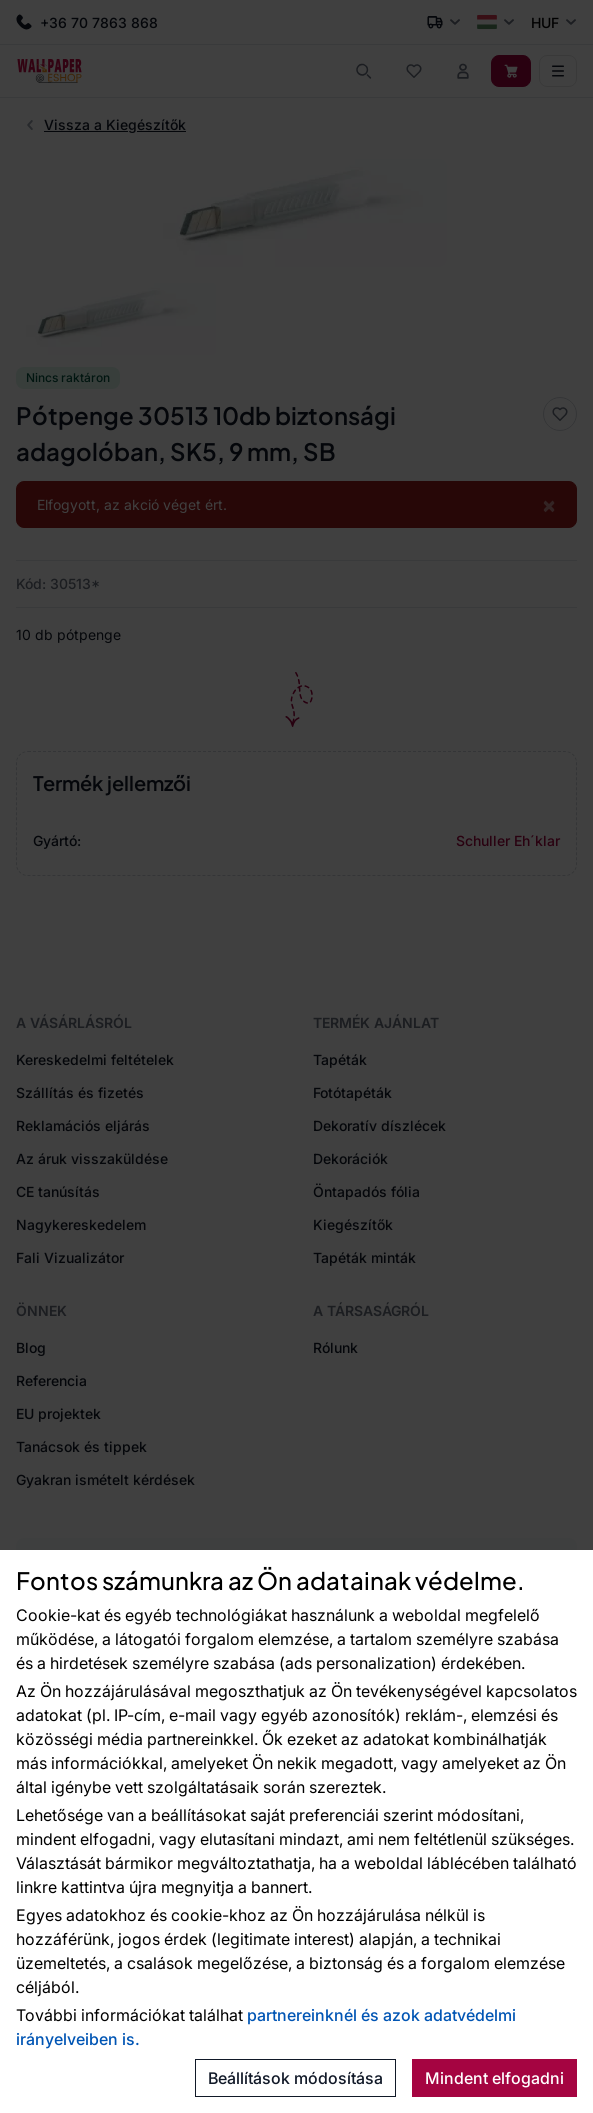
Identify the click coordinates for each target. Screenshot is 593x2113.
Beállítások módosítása (295, 2078)
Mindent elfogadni (494, 2078)
